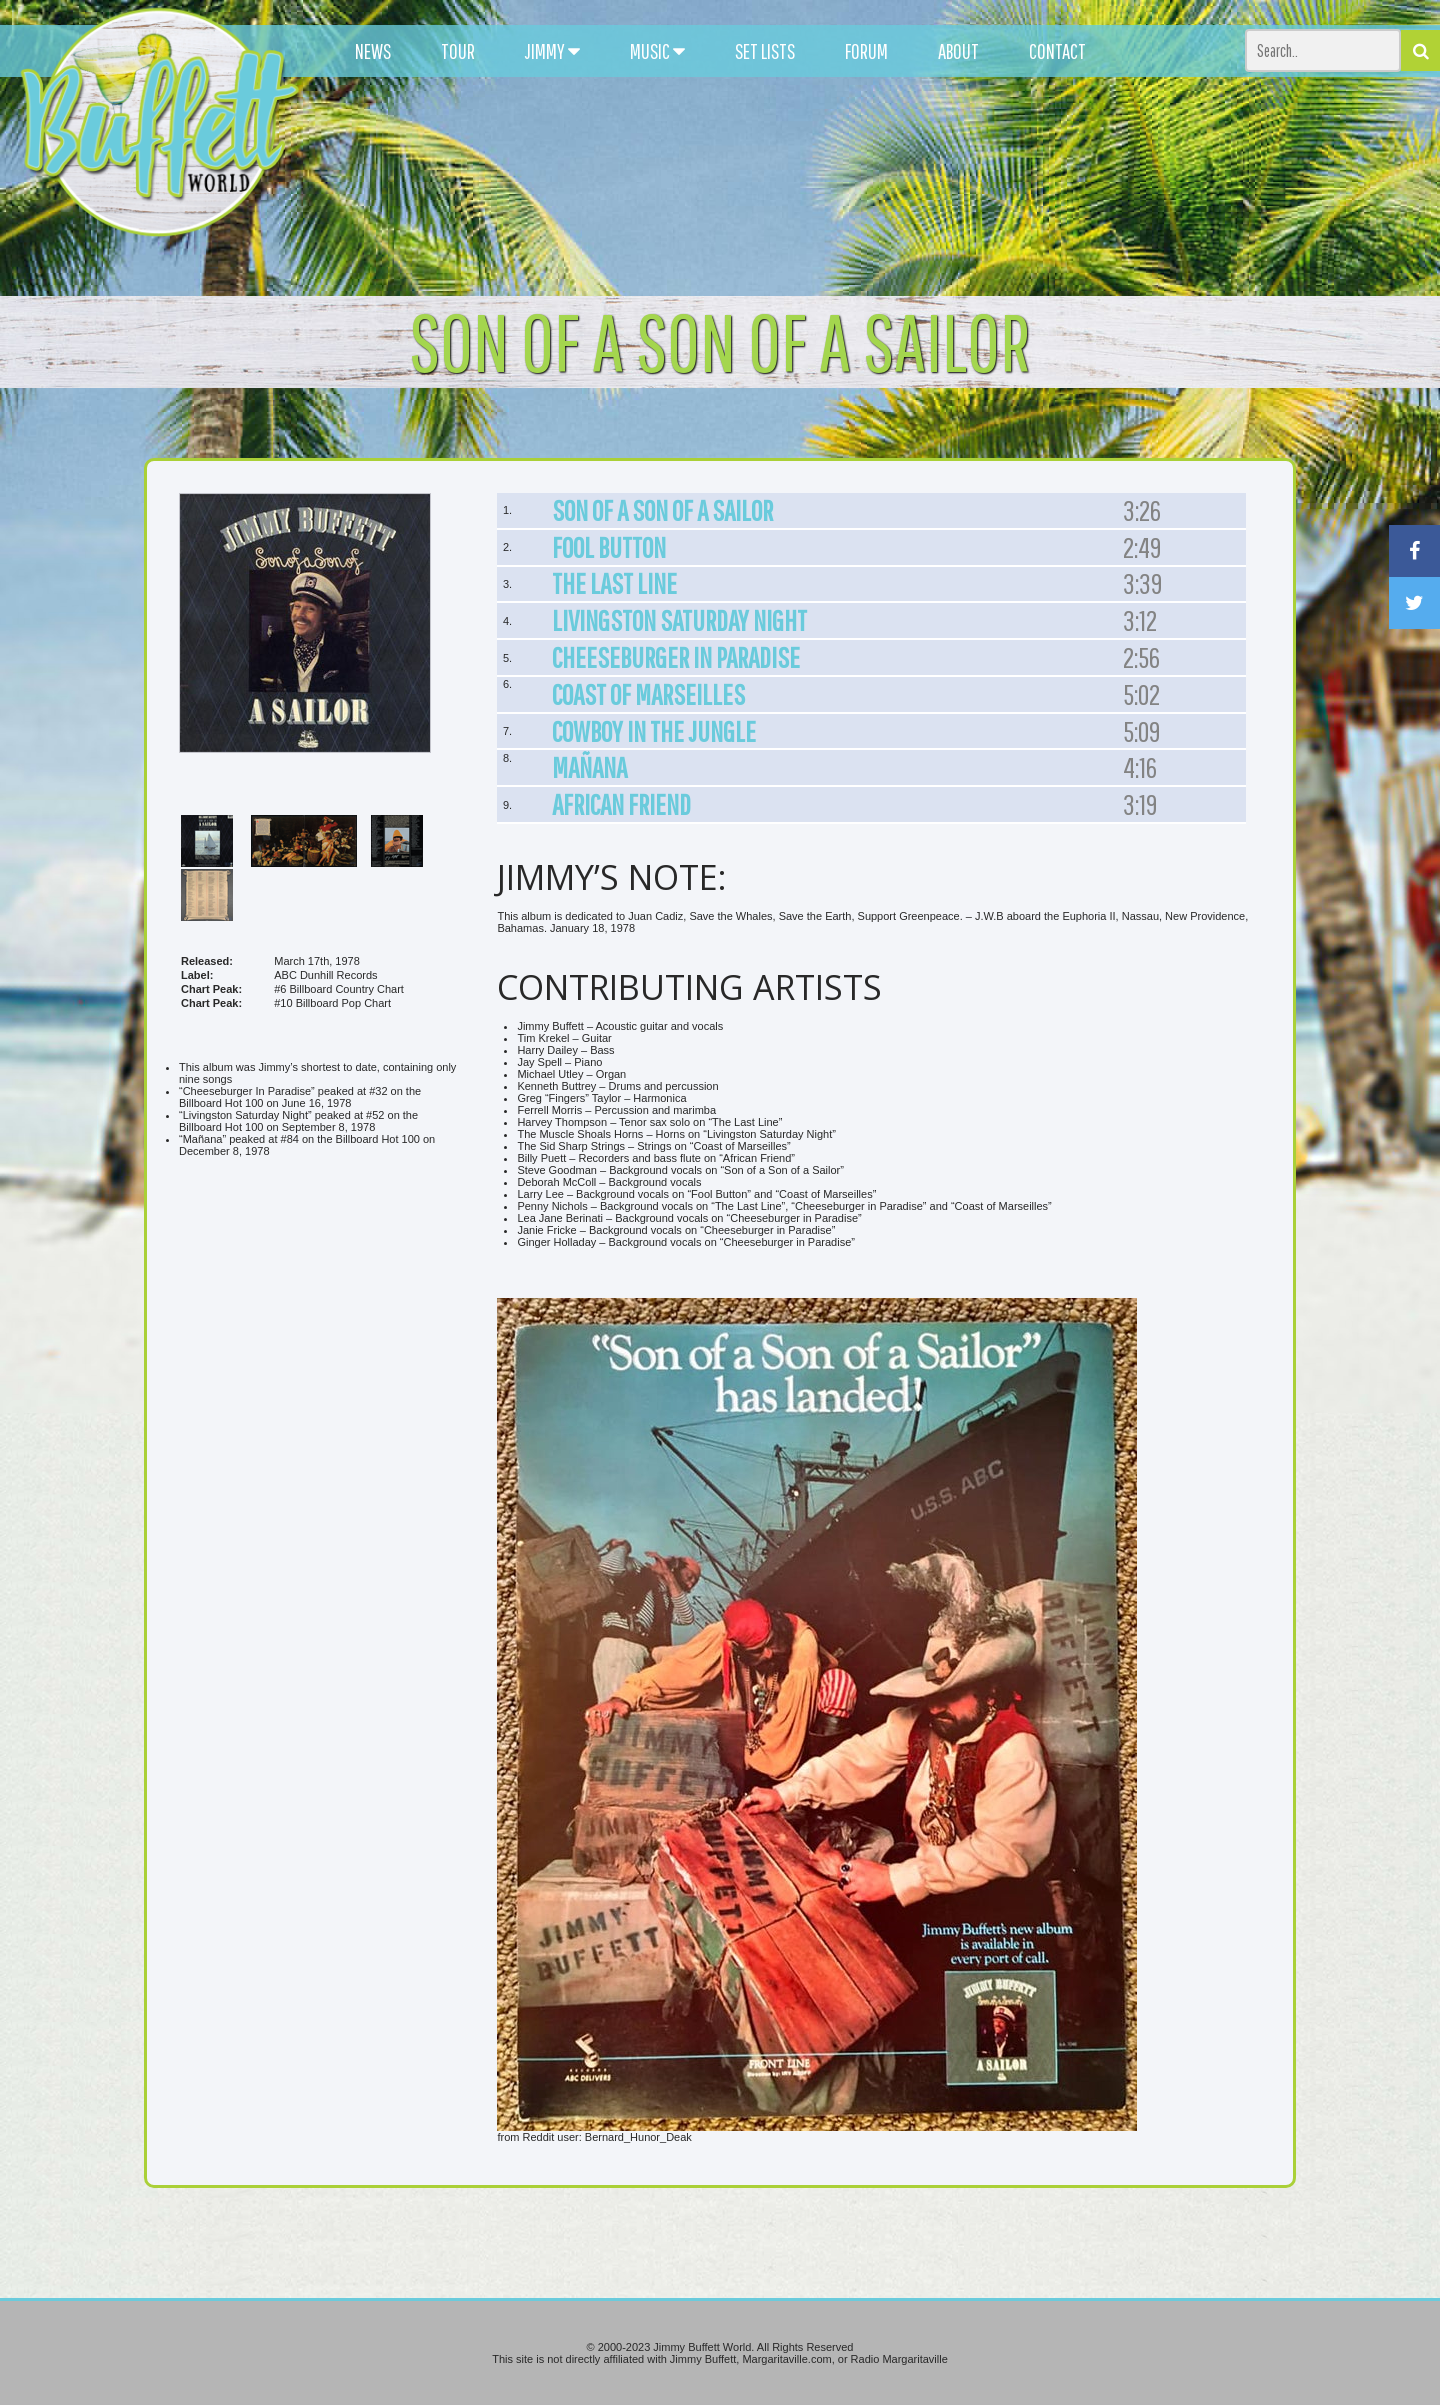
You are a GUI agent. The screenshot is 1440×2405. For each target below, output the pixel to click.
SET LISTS (765, 51)
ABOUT (958, 51)
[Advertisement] (886, 180)
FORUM (866, 51)
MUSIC (657, 51)
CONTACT (1057, 51)
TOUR (458, 51)
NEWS (373, 51)
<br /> (319, 1349)
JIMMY (552, 51)
